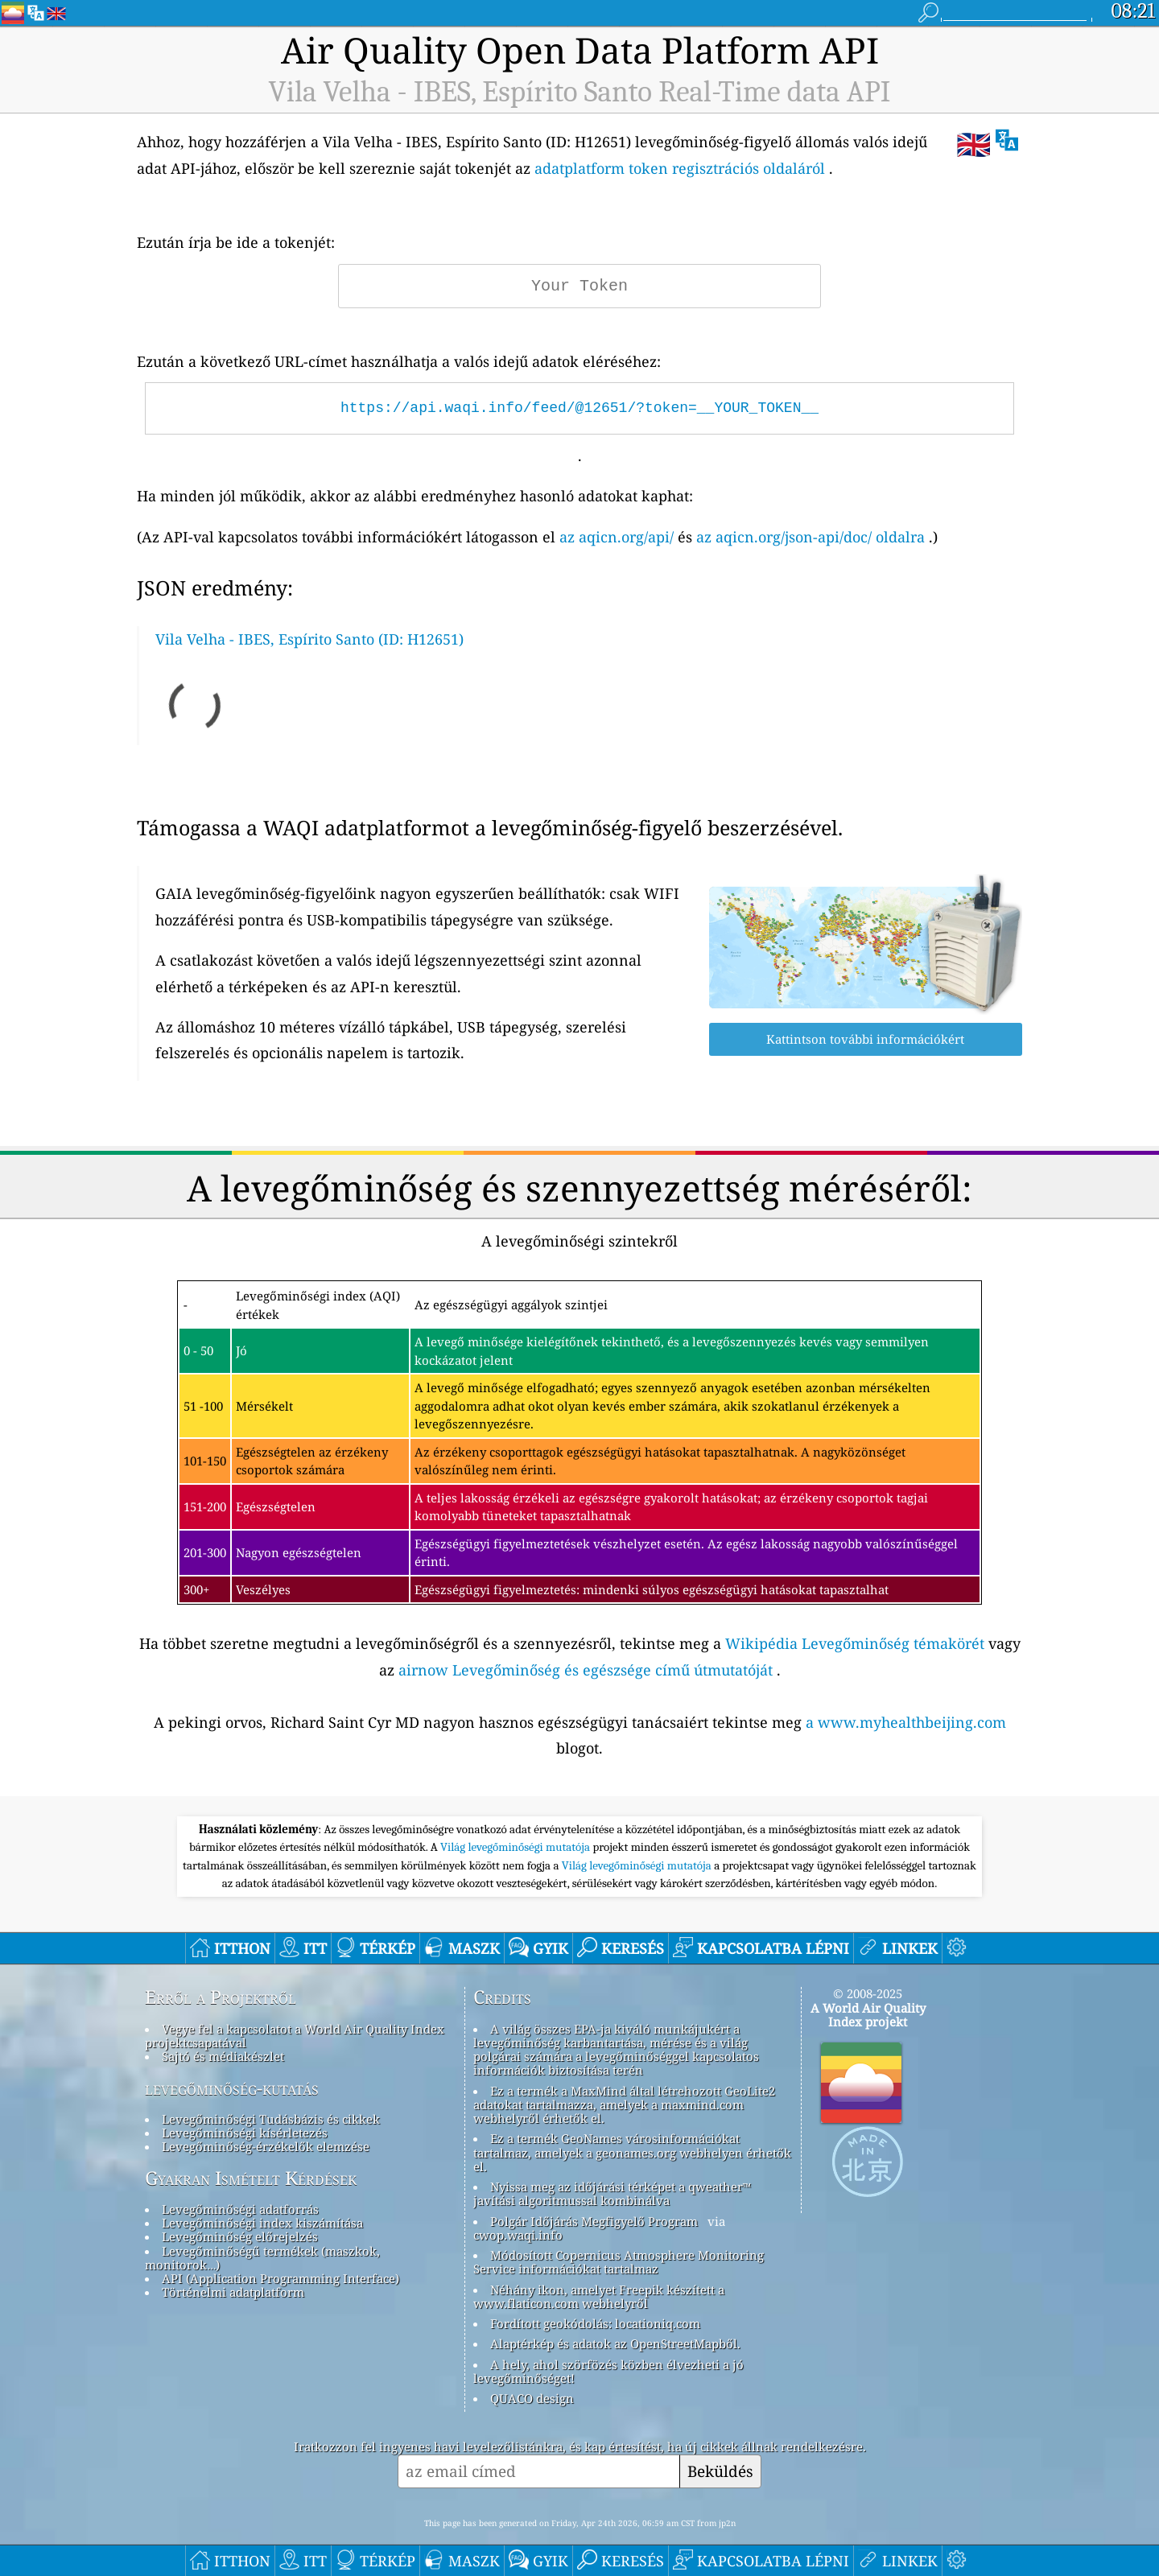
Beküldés (720, 2471)
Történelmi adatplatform (233, 2292)
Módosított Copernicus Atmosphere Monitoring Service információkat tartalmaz (618, 2262)
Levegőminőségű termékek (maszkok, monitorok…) (262, 2258)
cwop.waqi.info (518, 2235)
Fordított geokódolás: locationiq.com (595, 2323)
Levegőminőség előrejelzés (240, 2236)
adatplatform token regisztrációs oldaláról (679, 168)
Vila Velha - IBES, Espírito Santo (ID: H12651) (309, 639)
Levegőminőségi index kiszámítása (262, 2223)
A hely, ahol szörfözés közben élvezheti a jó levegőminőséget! (608, 2371)
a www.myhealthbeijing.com (906, 1722)
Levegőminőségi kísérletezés (245, 2133)
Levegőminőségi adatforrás (240, 2209)
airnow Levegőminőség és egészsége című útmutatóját (585, 1670)
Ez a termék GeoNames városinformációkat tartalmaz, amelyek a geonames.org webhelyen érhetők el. (632, 2152)
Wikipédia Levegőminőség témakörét (854, 1643)
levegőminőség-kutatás (232, 2088)
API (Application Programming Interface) (280, 2278)
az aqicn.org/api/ (616, 536)
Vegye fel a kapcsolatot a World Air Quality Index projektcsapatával (294, 2035)
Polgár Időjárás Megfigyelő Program (594, 2221)
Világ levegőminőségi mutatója (516, 1847)
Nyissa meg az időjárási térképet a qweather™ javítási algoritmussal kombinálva (612, 2193)
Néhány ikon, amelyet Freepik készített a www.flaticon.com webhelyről (598, 2296)
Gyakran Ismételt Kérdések (251, 2178)
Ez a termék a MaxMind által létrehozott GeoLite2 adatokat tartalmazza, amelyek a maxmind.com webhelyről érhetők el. (624, 2105)
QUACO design (532, 2398)
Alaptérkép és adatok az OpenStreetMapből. (615, 2343)
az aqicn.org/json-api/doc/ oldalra (810, 536)
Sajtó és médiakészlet (223, 2056)
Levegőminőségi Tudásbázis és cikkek (271, 2119)
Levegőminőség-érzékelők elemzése (265, 2146)
